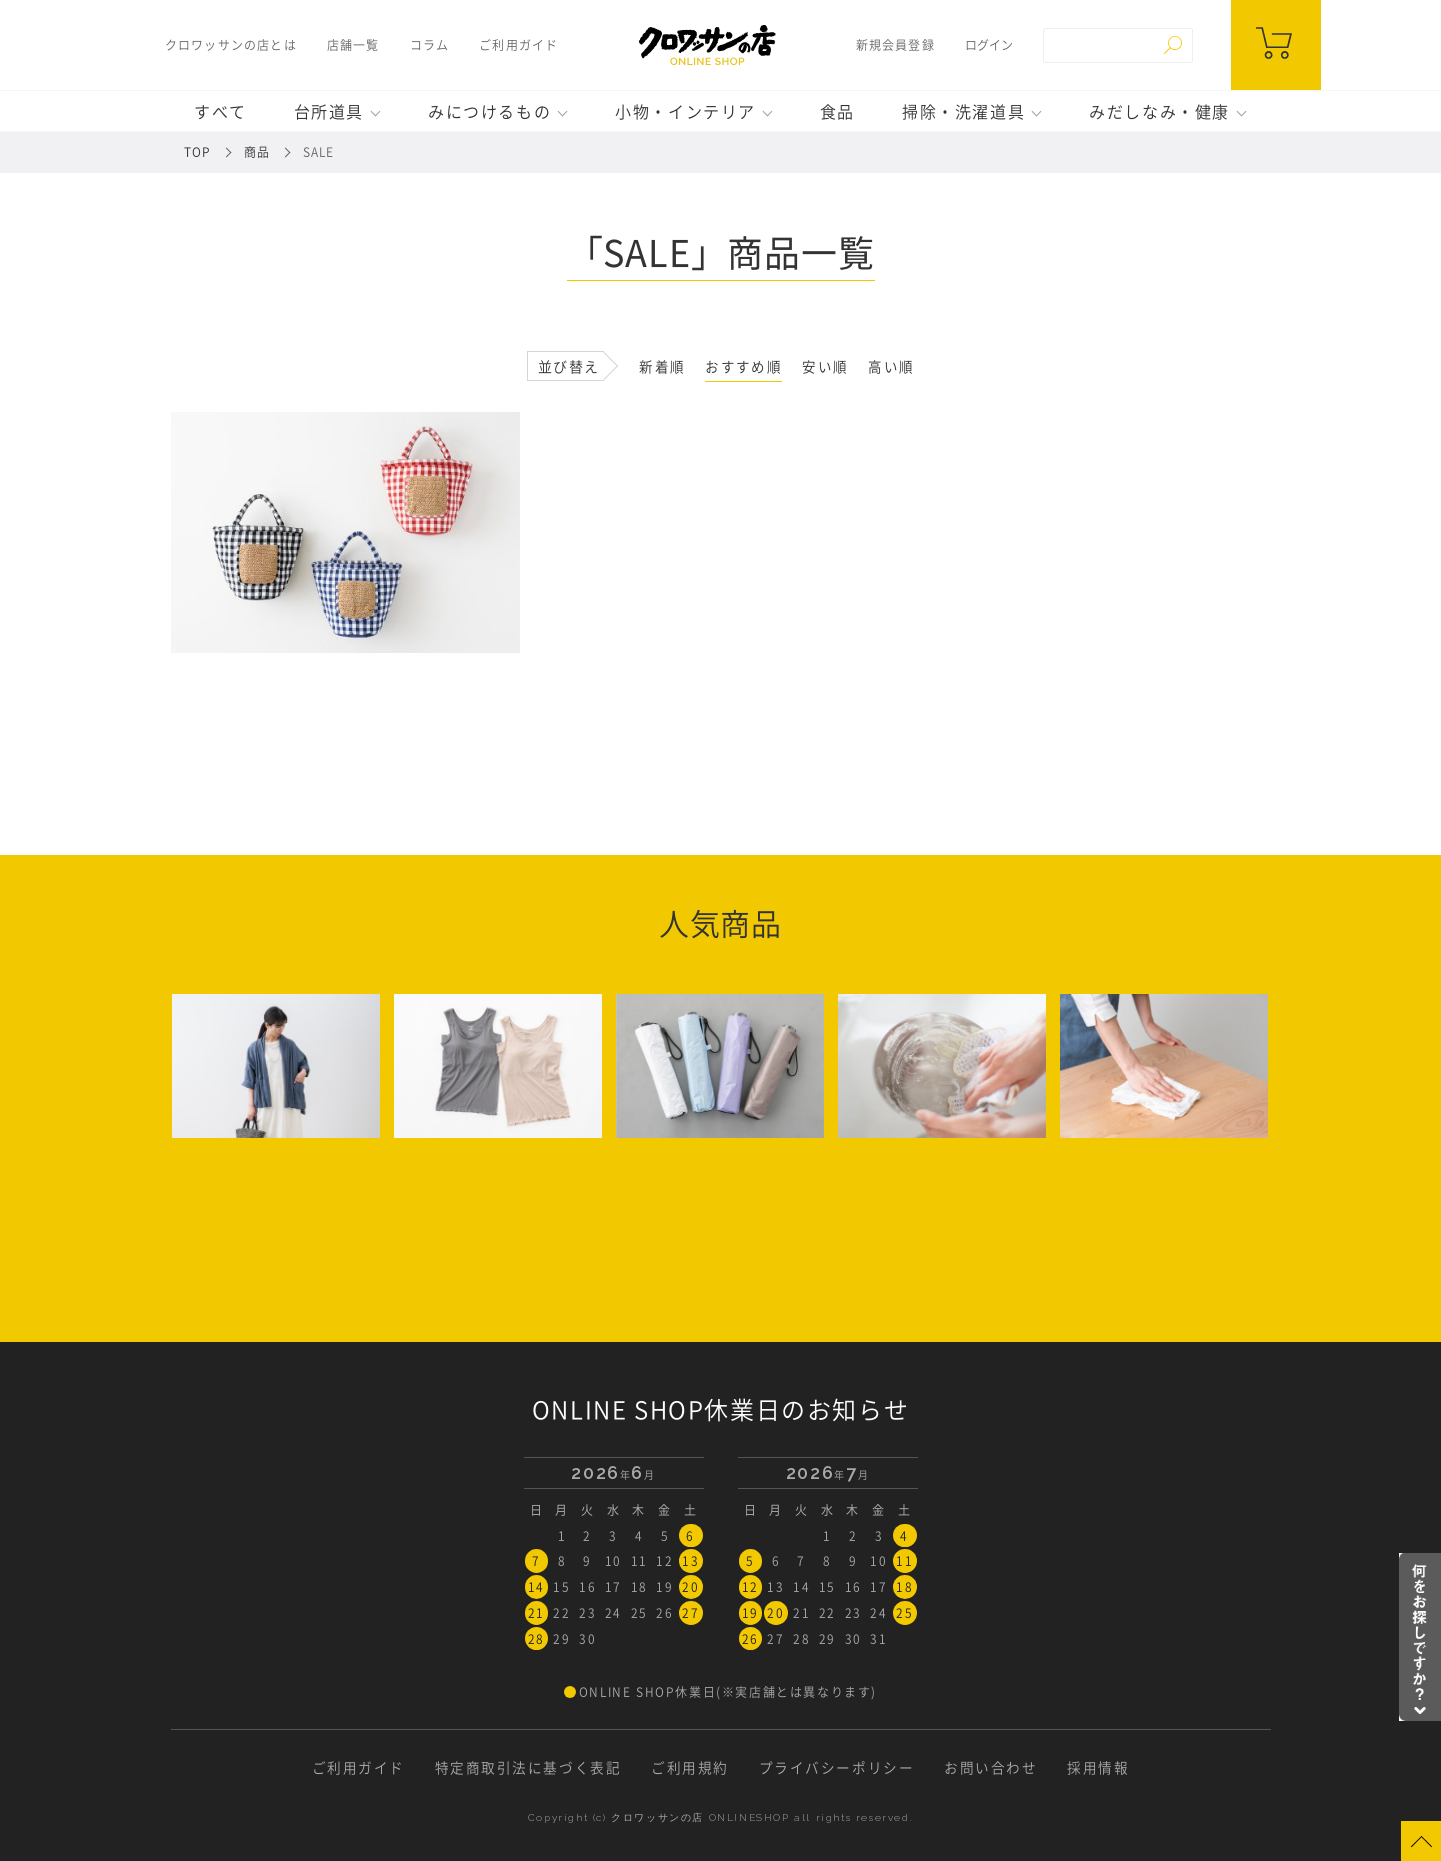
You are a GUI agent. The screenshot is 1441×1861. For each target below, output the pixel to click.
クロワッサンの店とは (228, 45)
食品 (837, 111)
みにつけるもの (489, 111)
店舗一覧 (350, 45)
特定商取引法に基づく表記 (527, 1763)
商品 (257, 152)
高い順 (891, 366)
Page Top (1421, 1841)
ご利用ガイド (516, 45)
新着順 (662, 366)
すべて (220, 111)
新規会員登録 (897, 45)
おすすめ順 (743, 366)
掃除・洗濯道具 (963, 111)
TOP (198, 152)
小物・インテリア (685, 111)
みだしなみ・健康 (1159, 111)
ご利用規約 (690, 1763)
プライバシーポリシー (837, 1763)
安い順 (825, 366)
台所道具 (329, 111)
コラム (427, 45)
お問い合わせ (992, 1763)
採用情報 (1100, 1763)
